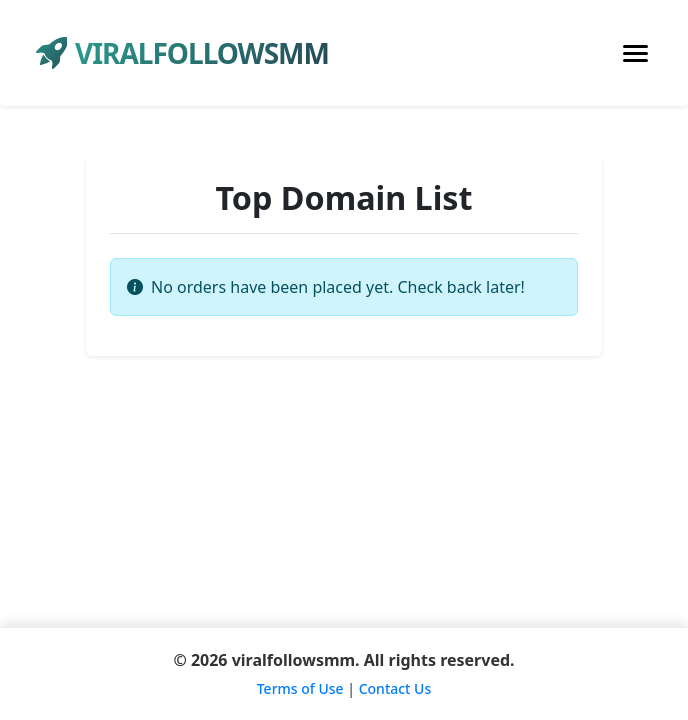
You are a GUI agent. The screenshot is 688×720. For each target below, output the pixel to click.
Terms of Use (300, 688)
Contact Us (395, 688)
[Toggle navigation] (635, 53)
